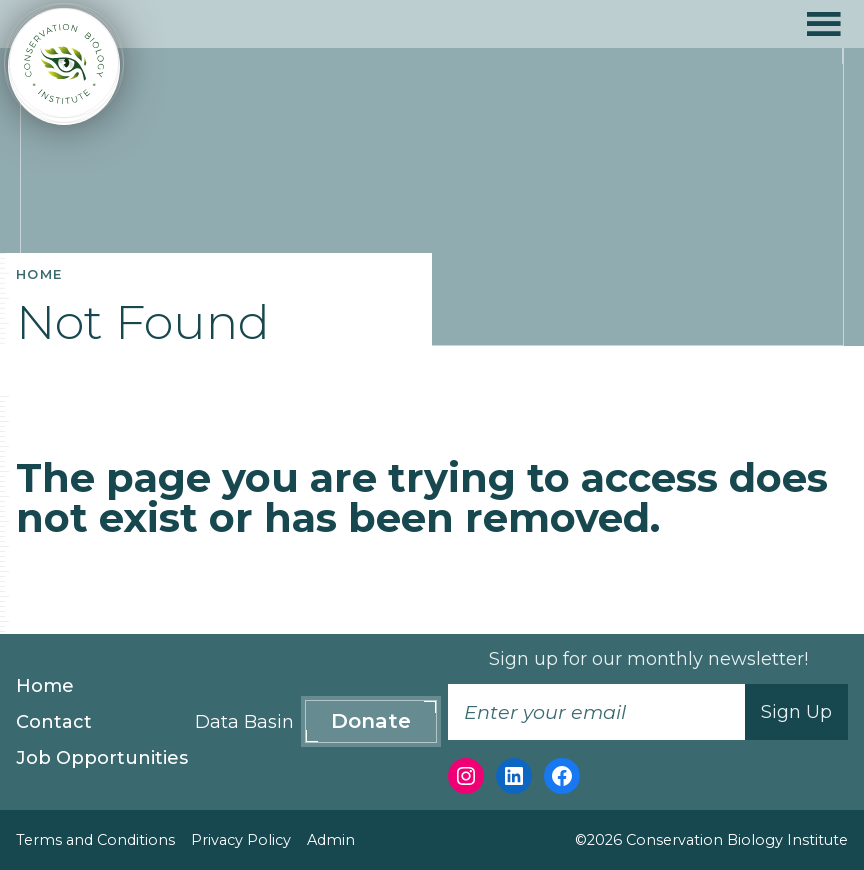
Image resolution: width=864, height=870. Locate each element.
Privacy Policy (241, 840)
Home (45, 686)
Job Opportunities (102, 758)
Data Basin (244, 722)
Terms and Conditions (95, 840)
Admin (331, 840)
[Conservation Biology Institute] (64, 66)
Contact (54, 722)
